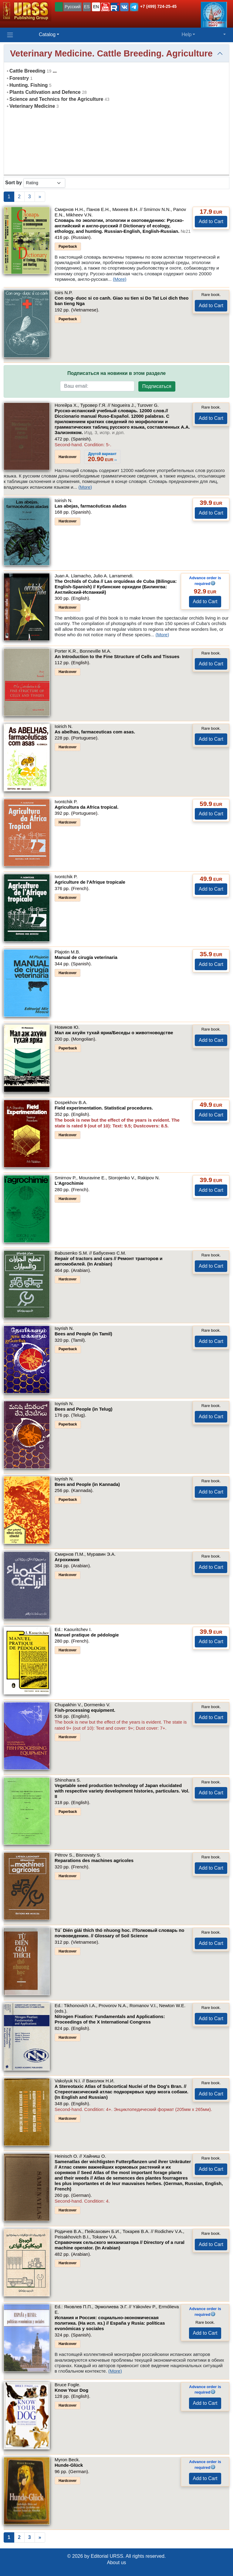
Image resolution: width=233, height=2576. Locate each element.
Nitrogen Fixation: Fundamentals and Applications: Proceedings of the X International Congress (110, 2019)
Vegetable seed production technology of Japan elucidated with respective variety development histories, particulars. (122, 1791)
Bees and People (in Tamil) (83, 1333)
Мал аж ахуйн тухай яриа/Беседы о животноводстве (114, 1032)
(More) (120, 279)
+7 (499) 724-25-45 (158, 6)
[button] (105, 7)
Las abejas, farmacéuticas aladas (91, 505)
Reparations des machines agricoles (94, 1860)
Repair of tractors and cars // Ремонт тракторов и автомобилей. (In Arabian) (109, 1261)
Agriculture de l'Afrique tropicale (90, 882)
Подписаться (156, 386)
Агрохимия (67, 1559)
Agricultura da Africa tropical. (86, 807)
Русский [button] (72, 6)
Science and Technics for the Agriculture (56, 99)
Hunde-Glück (69, 2465)
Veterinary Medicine (32, 106)
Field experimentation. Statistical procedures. (104, 1107)
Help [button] (186, 34)
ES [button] (87, 6)
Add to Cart (211, 221)
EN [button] (96, 6)
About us (116, 2562)
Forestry (19, 78)
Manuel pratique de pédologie (87, 1634)
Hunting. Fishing (28, 85)
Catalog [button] (47, 34)
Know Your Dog (71, 2390)
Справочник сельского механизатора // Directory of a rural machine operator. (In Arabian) (119, 2245)
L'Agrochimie (69, 1183)
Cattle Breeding (27, 70)
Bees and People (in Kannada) (87, 1484)
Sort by (13, 182)
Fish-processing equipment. (85, 1710)
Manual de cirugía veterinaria (86, 957)
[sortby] (44, 183)
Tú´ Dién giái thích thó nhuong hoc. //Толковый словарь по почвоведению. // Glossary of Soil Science (119, 1933)
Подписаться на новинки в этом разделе (116, 373)
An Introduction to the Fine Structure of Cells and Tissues (117, 656)
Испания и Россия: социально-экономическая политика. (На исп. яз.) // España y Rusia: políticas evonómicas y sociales (110, 2323)
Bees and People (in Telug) (84, 1409)
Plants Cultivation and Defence (45, 92)
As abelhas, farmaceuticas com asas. (95, 731)
